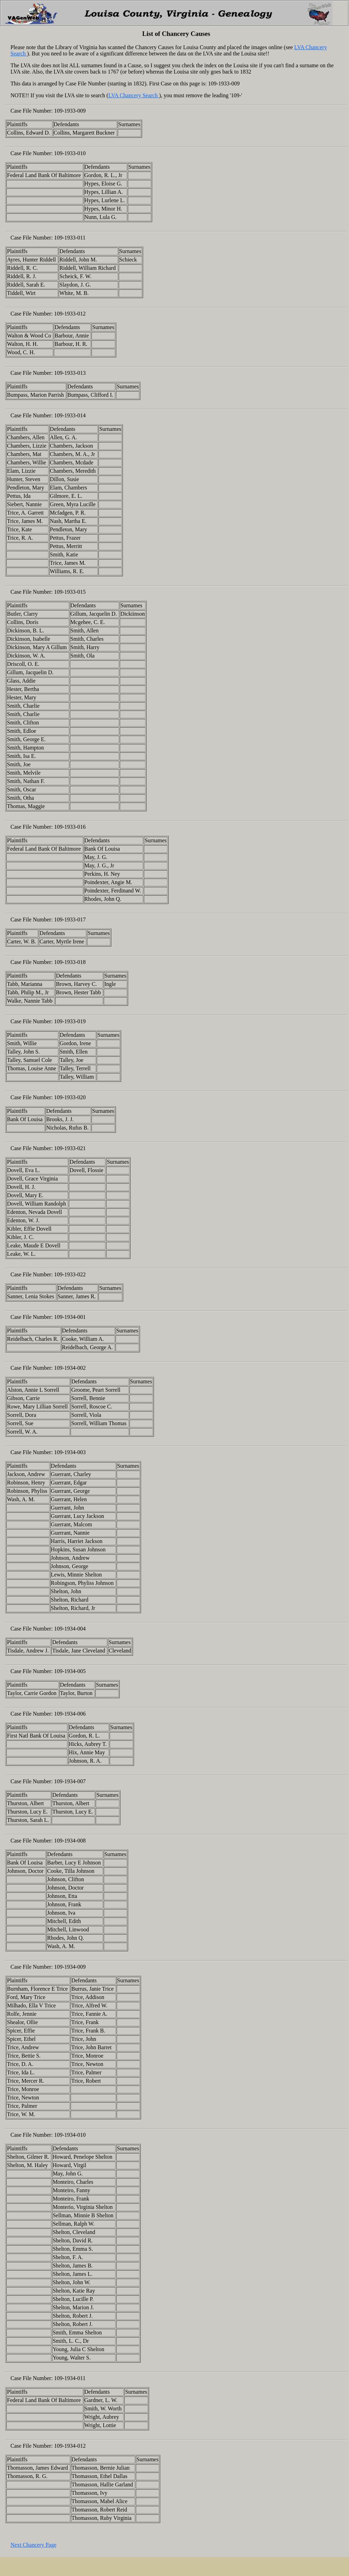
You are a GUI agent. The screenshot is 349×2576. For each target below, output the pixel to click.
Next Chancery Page (33, 2545)
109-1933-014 (70, 415)
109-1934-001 (70, 1317)
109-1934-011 (70, 2378)
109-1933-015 (70, 592)
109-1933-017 (70, 919)
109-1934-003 (70, 1452)
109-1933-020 (70, 1097)
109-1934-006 (70, 1714)
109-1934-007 (70, 1781)
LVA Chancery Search (133, 95)
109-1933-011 (70, 238)
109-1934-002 (70, 1368)
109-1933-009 (70, 111)
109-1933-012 (70, 314)
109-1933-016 (70, 827)
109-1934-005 (70, 1671)
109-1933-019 (70, 1021)
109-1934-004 (70, 1629)
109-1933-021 (70, 1148)
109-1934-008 (70, 1841)
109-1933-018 (70, 962)
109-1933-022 (70, 1274)
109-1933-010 (70, 153)
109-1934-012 (70, 2446)
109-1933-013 (70, 373)
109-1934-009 (70, 1967)
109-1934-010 (70, 2135)
